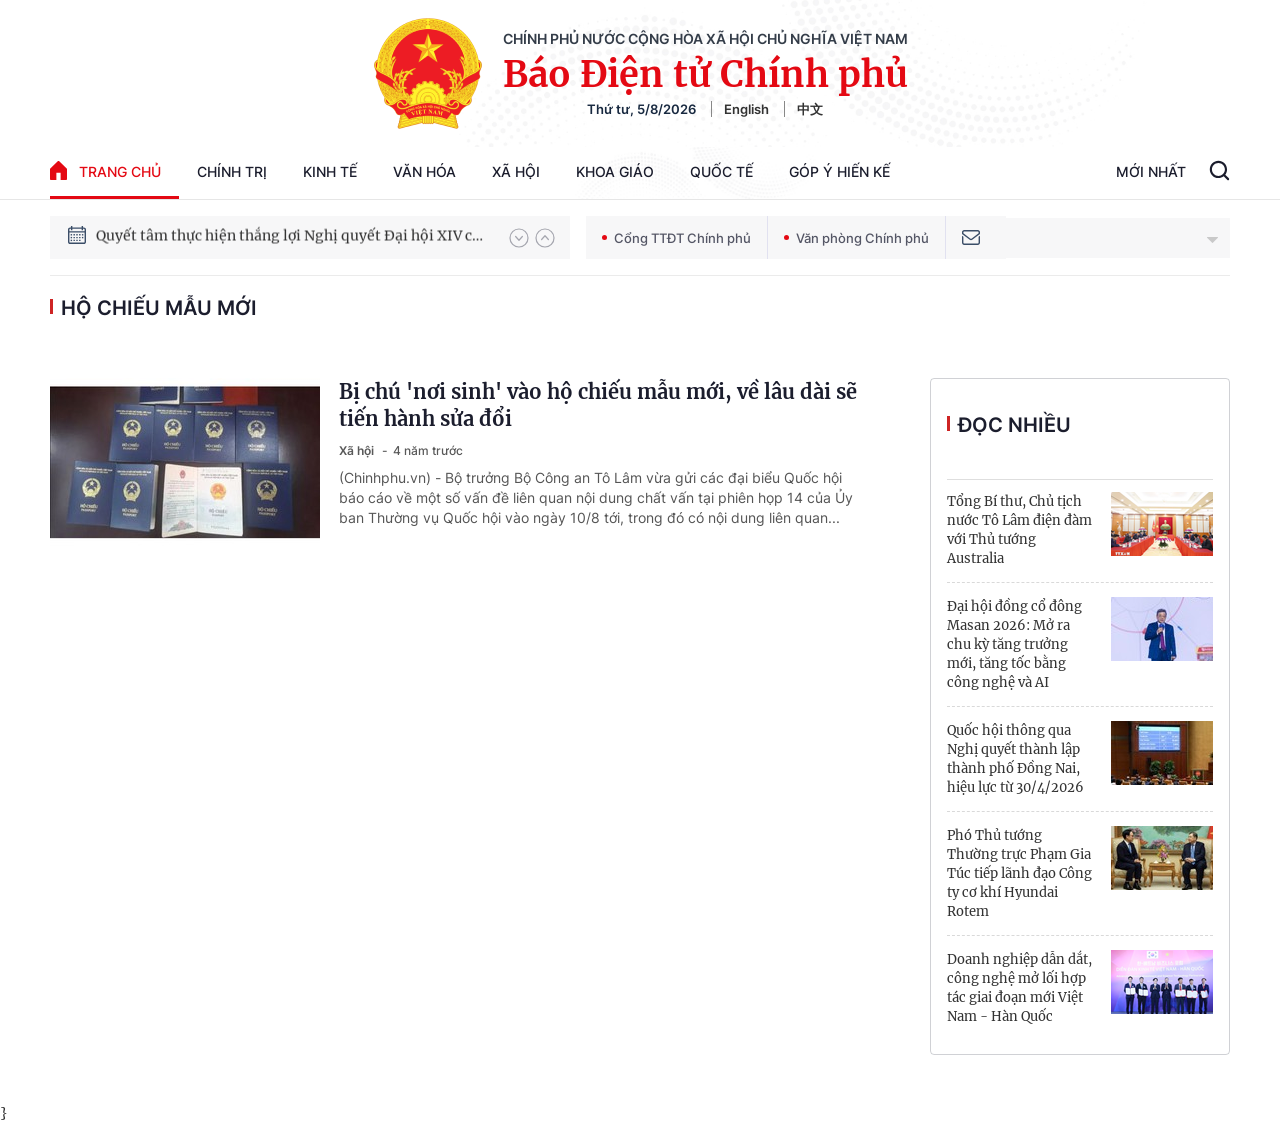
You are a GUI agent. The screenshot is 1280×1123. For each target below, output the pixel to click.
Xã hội (516, 171)
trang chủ (105, 170)
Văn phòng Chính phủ (856, 238)
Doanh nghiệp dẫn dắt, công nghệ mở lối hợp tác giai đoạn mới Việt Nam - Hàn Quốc (1019, 988)
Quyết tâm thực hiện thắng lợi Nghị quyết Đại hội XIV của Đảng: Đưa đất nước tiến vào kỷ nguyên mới (293, 237)
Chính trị (232, 171)
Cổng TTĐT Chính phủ (676, 238)
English (746, 109)
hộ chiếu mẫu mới (159, 308)
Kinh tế (330, 171)
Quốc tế (721, 171)
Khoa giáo (615, 171)
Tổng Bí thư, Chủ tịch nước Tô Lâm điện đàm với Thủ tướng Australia (1019, 530)
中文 (810, 109)
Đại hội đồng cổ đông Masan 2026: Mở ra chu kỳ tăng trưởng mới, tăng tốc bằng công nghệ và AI (1014, 644)
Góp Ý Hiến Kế (839, 171)
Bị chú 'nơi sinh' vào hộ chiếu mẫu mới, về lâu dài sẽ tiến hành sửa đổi (598, 405)
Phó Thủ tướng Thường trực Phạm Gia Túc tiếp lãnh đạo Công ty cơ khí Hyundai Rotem (1019, 873)
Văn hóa (424, 171)
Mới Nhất (1151, 171)
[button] (519, 238)
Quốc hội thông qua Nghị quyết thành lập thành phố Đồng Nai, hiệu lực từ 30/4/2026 (1015, 759)
